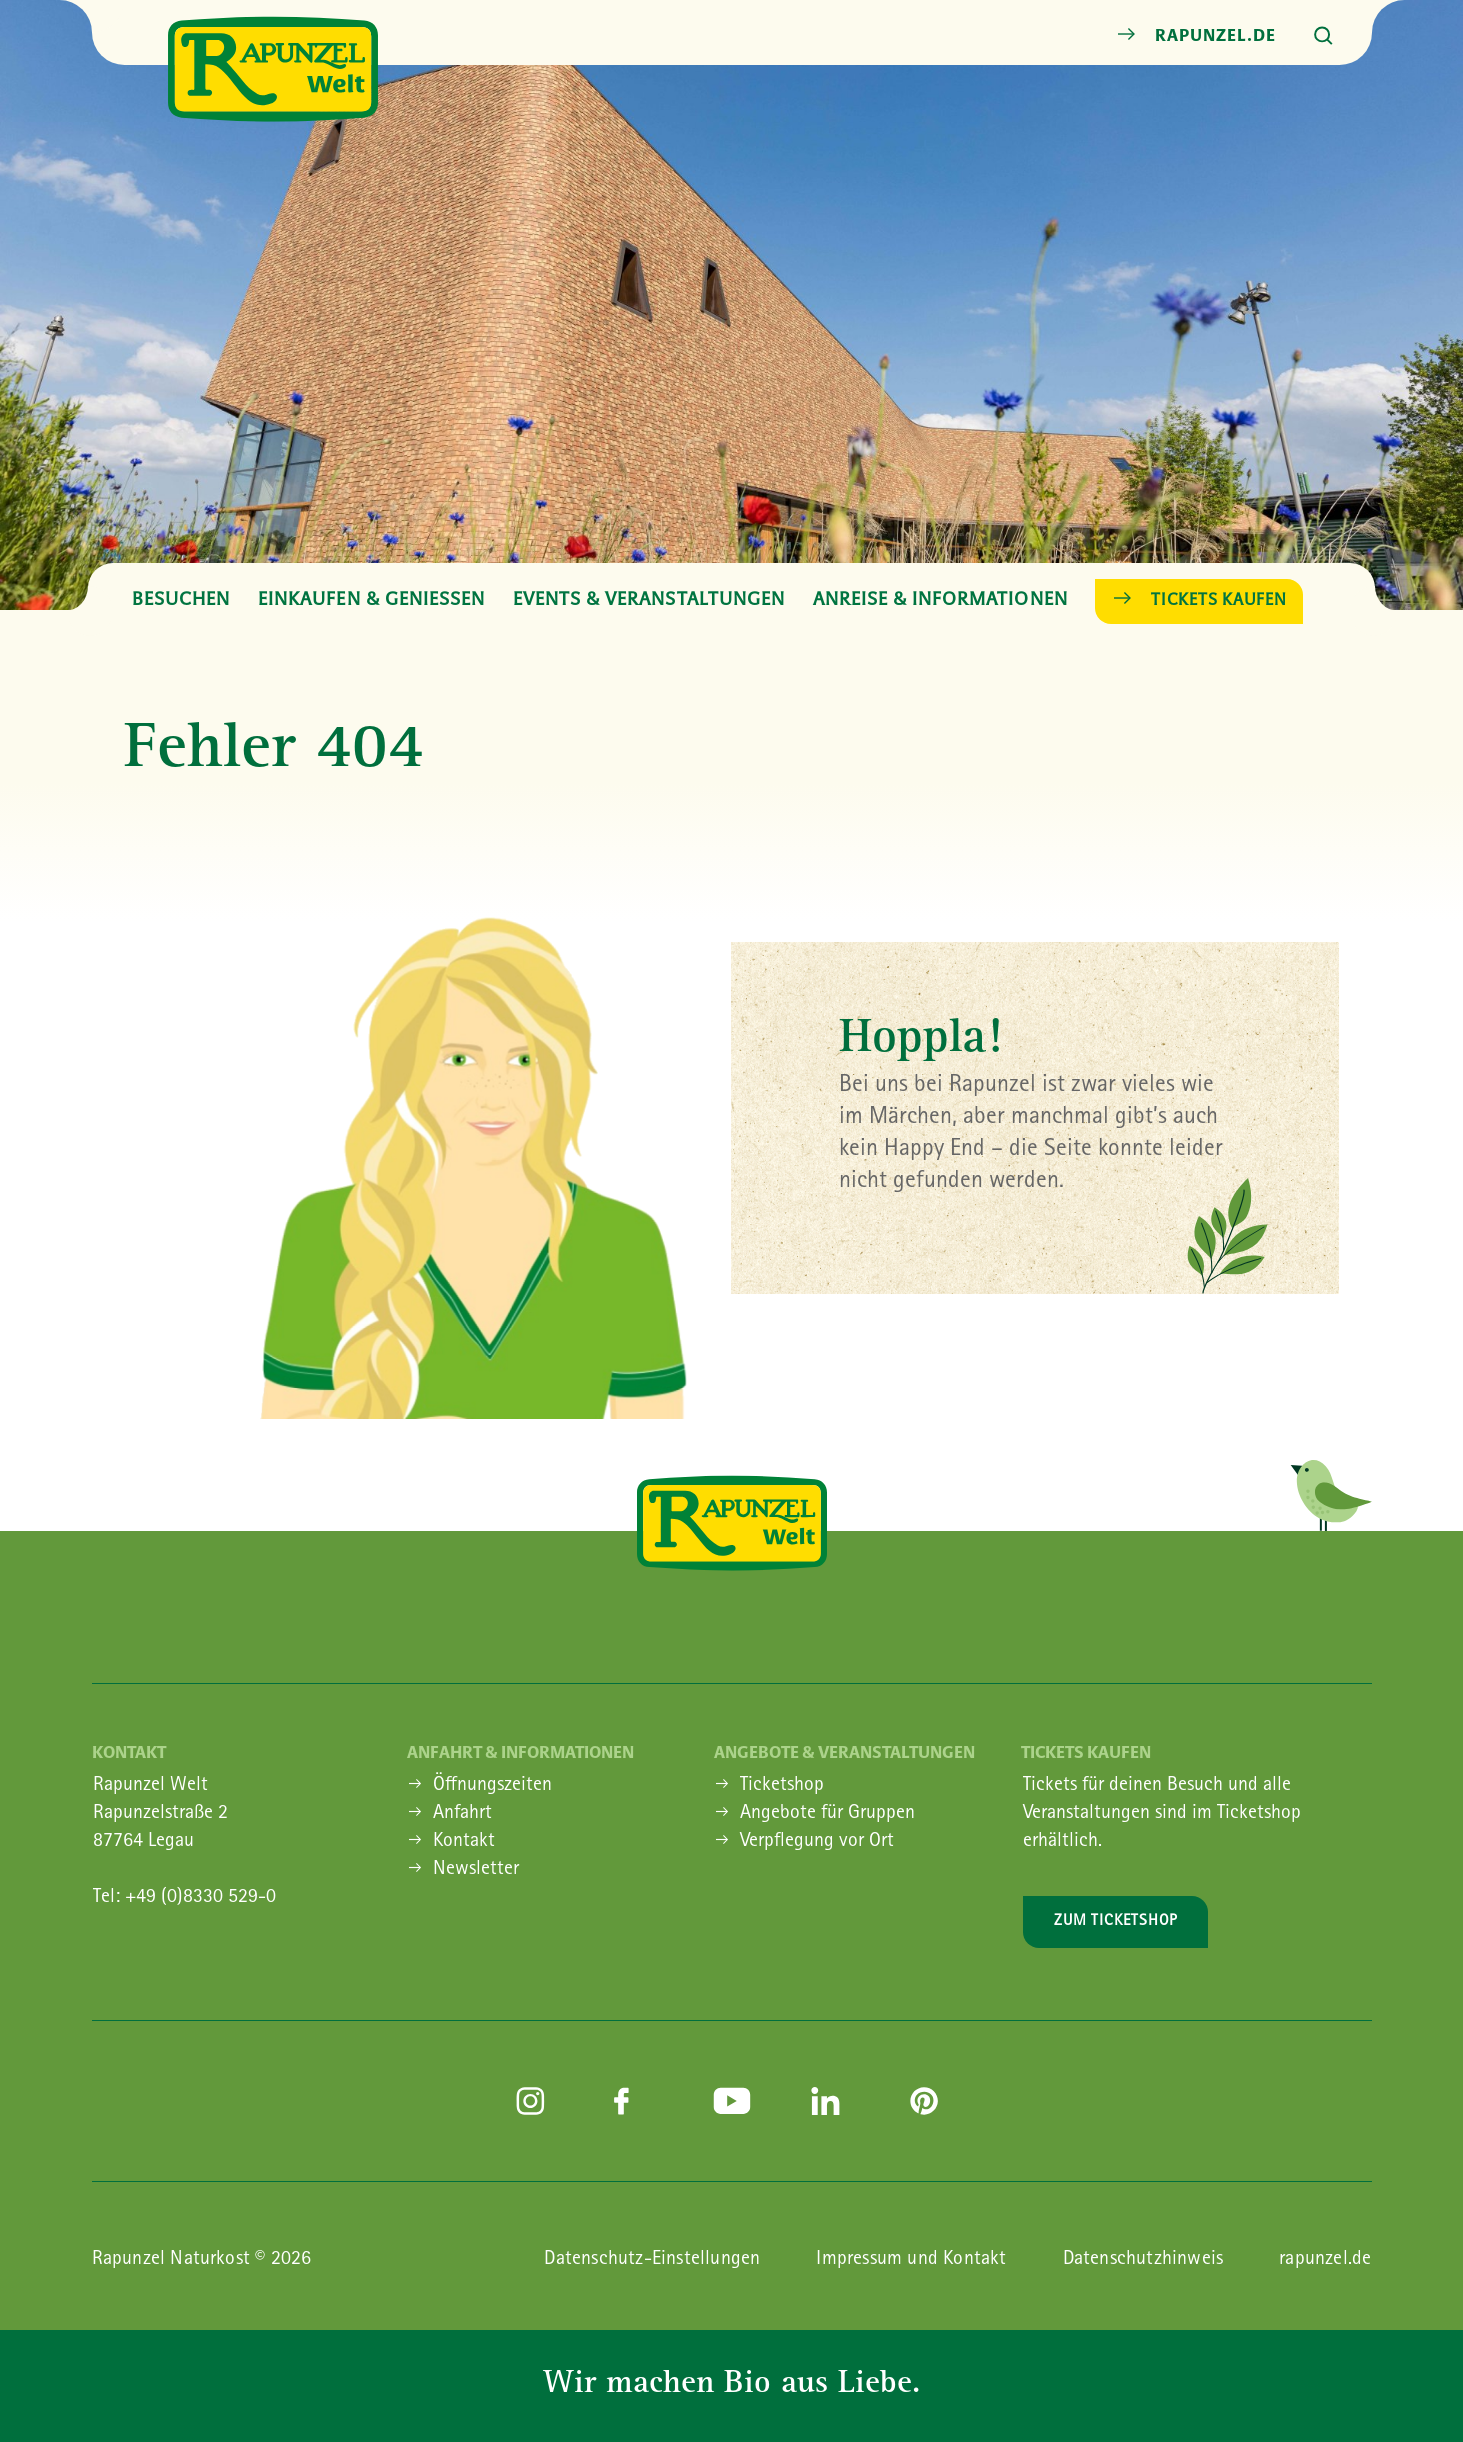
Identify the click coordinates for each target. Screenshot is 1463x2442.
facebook (633, 2101)
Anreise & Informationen (940, 598)
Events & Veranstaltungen (649, 598)
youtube (732, 2101)
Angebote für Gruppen (827, 1814)
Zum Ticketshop (1116, 1922)
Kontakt (464, 1842)
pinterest (929, 2101)
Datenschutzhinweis (1143, 2260)
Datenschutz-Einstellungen (652, 2260)
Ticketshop (782, 1786)
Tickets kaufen (1219, 599)
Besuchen (181, 598)
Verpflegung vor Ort (817, 1842)
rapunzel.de (1215, 35)
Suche (1324, 36)
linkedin (830, 2101)
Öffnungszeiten (492, 1786)
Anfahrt (462, 1814)
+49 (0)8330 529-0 (200, 1898)
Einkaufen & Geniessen (371, 598)
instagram (535, 2101)
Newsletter (476, 1870)
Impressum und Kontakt (911, 2260)
